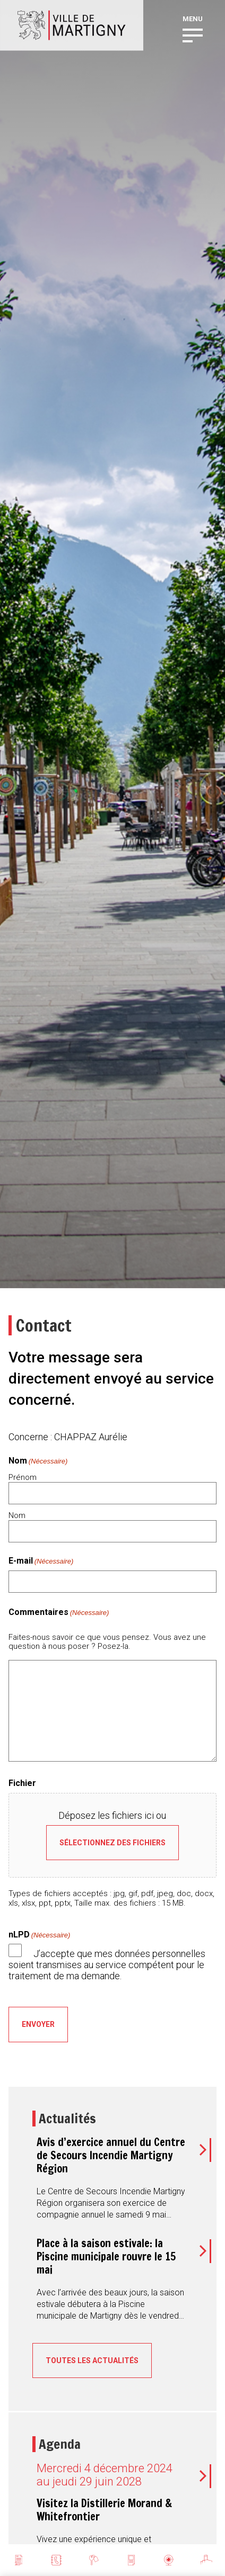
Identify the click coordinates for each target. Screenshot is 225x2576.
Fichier (22, 1783)
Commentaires (58, 1612)
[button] (193, 34)
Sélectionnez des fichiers (112, 1842)
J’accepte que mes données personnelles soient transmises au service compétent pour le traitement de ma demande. (106, 1964)
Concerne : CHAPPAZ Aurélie (67, 1436)
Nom (16, 1515)
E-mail (41, 1561)
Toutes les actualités (92, 2360)
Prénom (22, 1477)
